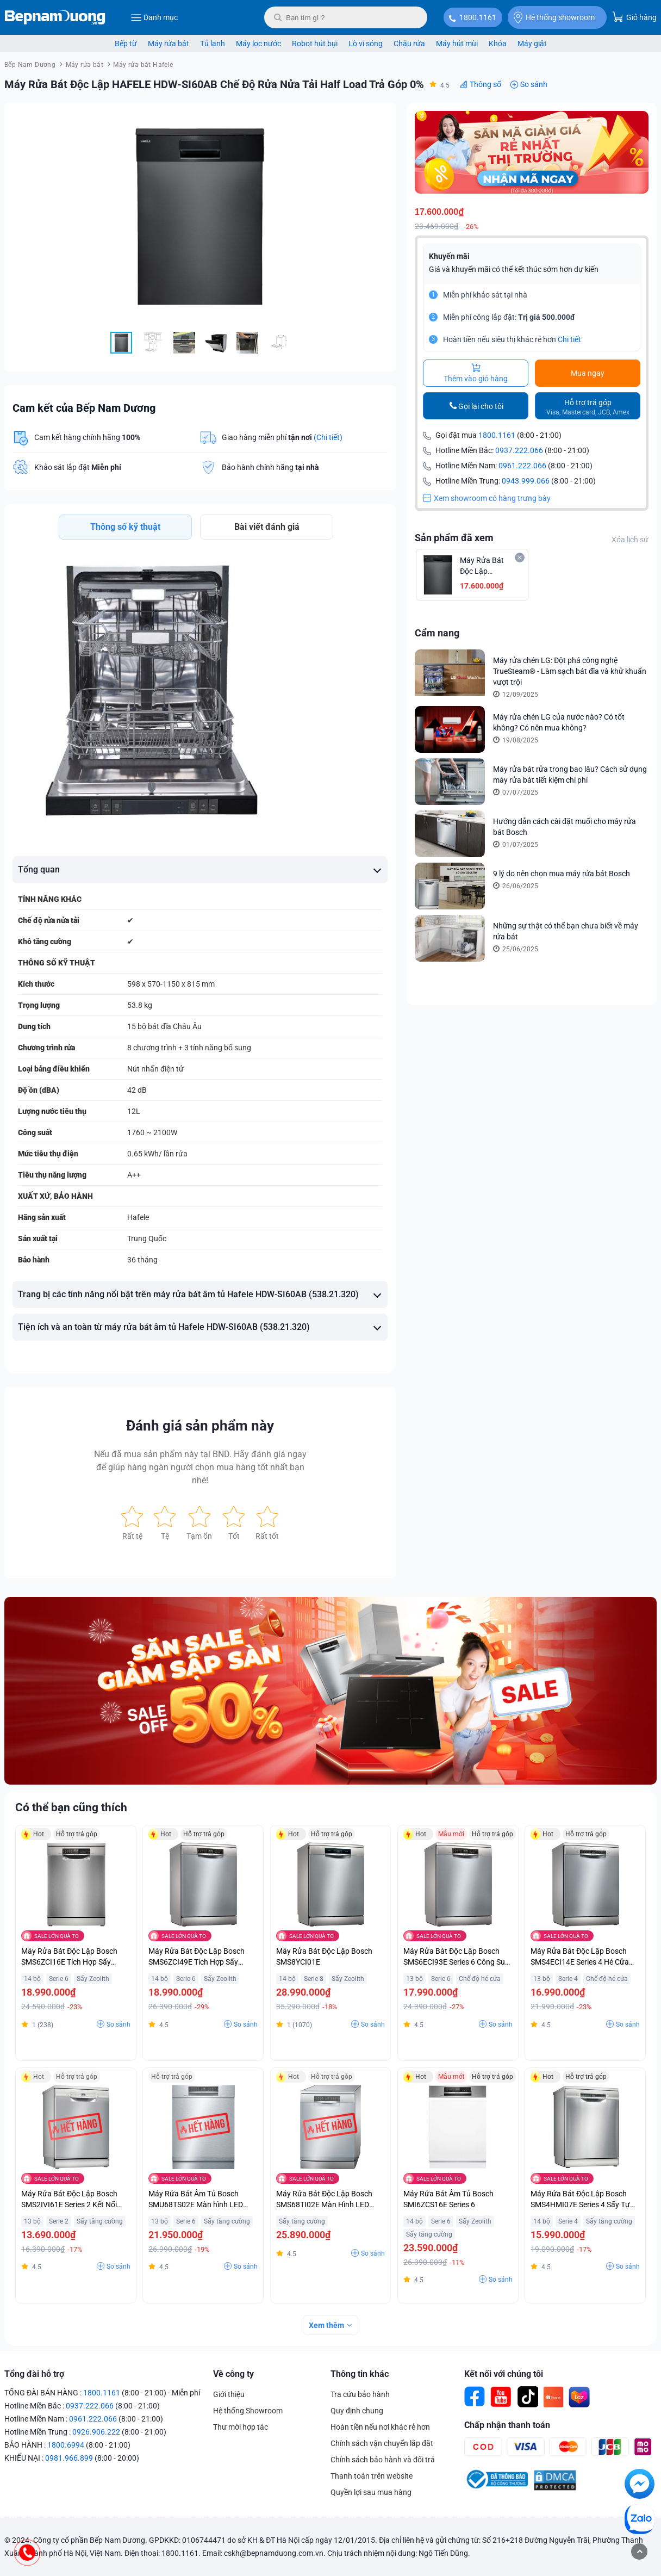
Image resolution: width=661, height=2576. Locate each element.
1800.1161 (477, 17)
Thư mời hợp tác (240, 2427)
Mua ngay (587, 373)
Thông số (485, 84)
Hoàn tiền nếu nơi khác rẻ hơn (380, 2427)
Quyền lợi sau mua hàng (370, 2492)
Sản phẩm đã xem (454, 537)
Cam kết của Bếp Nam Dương (84, 407)
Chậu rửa (409, 43)
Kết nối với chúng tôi (503, 2374)
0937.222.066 (519, 450)
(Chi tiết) (328, 437)
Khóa (498, 43)
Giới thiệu (229, 2394)
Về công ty (233, 2374)
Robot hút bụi (315, 43)
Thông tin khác (359, 2374)
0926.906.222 (96, 2432)
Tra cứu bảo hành (360, 2394)
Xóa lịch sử (630, 539)
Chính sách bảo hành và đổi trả (382, 2459)
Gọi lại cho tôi (480, 406)
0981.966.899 (69, 2458)
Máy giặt (532, 43)
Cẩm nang (437, 633)
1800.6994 (65, 2445)
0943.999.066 (526, 480)
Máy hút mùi (457, 43)
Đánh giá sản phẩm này (200, 1425)
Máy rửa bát (168, 43)
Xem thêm (326, 2325)
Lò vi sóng (365, 43)
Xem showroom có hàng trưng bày (487, 498)
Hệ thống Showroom (248, 2410)
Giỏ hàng (634, 16)
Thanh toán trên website (371, 2476)
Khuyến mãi (449, 256)
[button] (377, 120)
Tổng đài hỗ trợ (34, 2374)
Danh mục (154, 17)
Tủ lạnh (212, 43)
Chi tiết (569, 339)
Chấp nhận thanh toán (507, 2425)
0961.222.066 (522, 465)
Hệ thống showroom (554, 17)
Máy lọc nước (258, 43)
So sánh (533, 84)
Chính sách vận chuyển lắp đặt (381, 2443)
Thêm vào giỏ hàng (476, 373)
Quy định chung (356, 2410)
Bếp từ (126, 43)
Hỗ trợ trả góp (587, 407)
